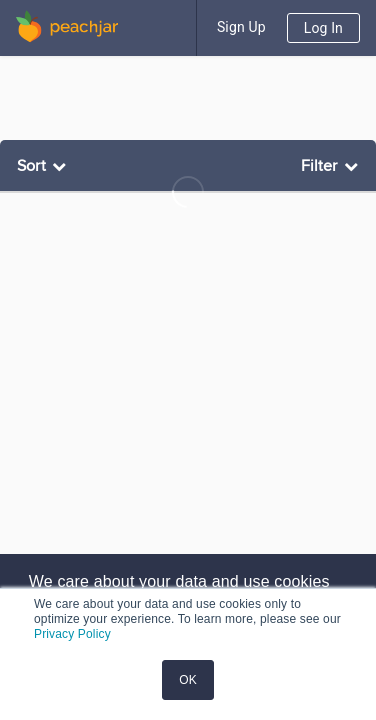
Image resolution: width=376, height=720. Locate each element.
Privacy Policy (72, 634)
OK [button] (188, 680)
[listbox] (44, 166)
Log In (323, 28)
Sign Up (241, 27)
